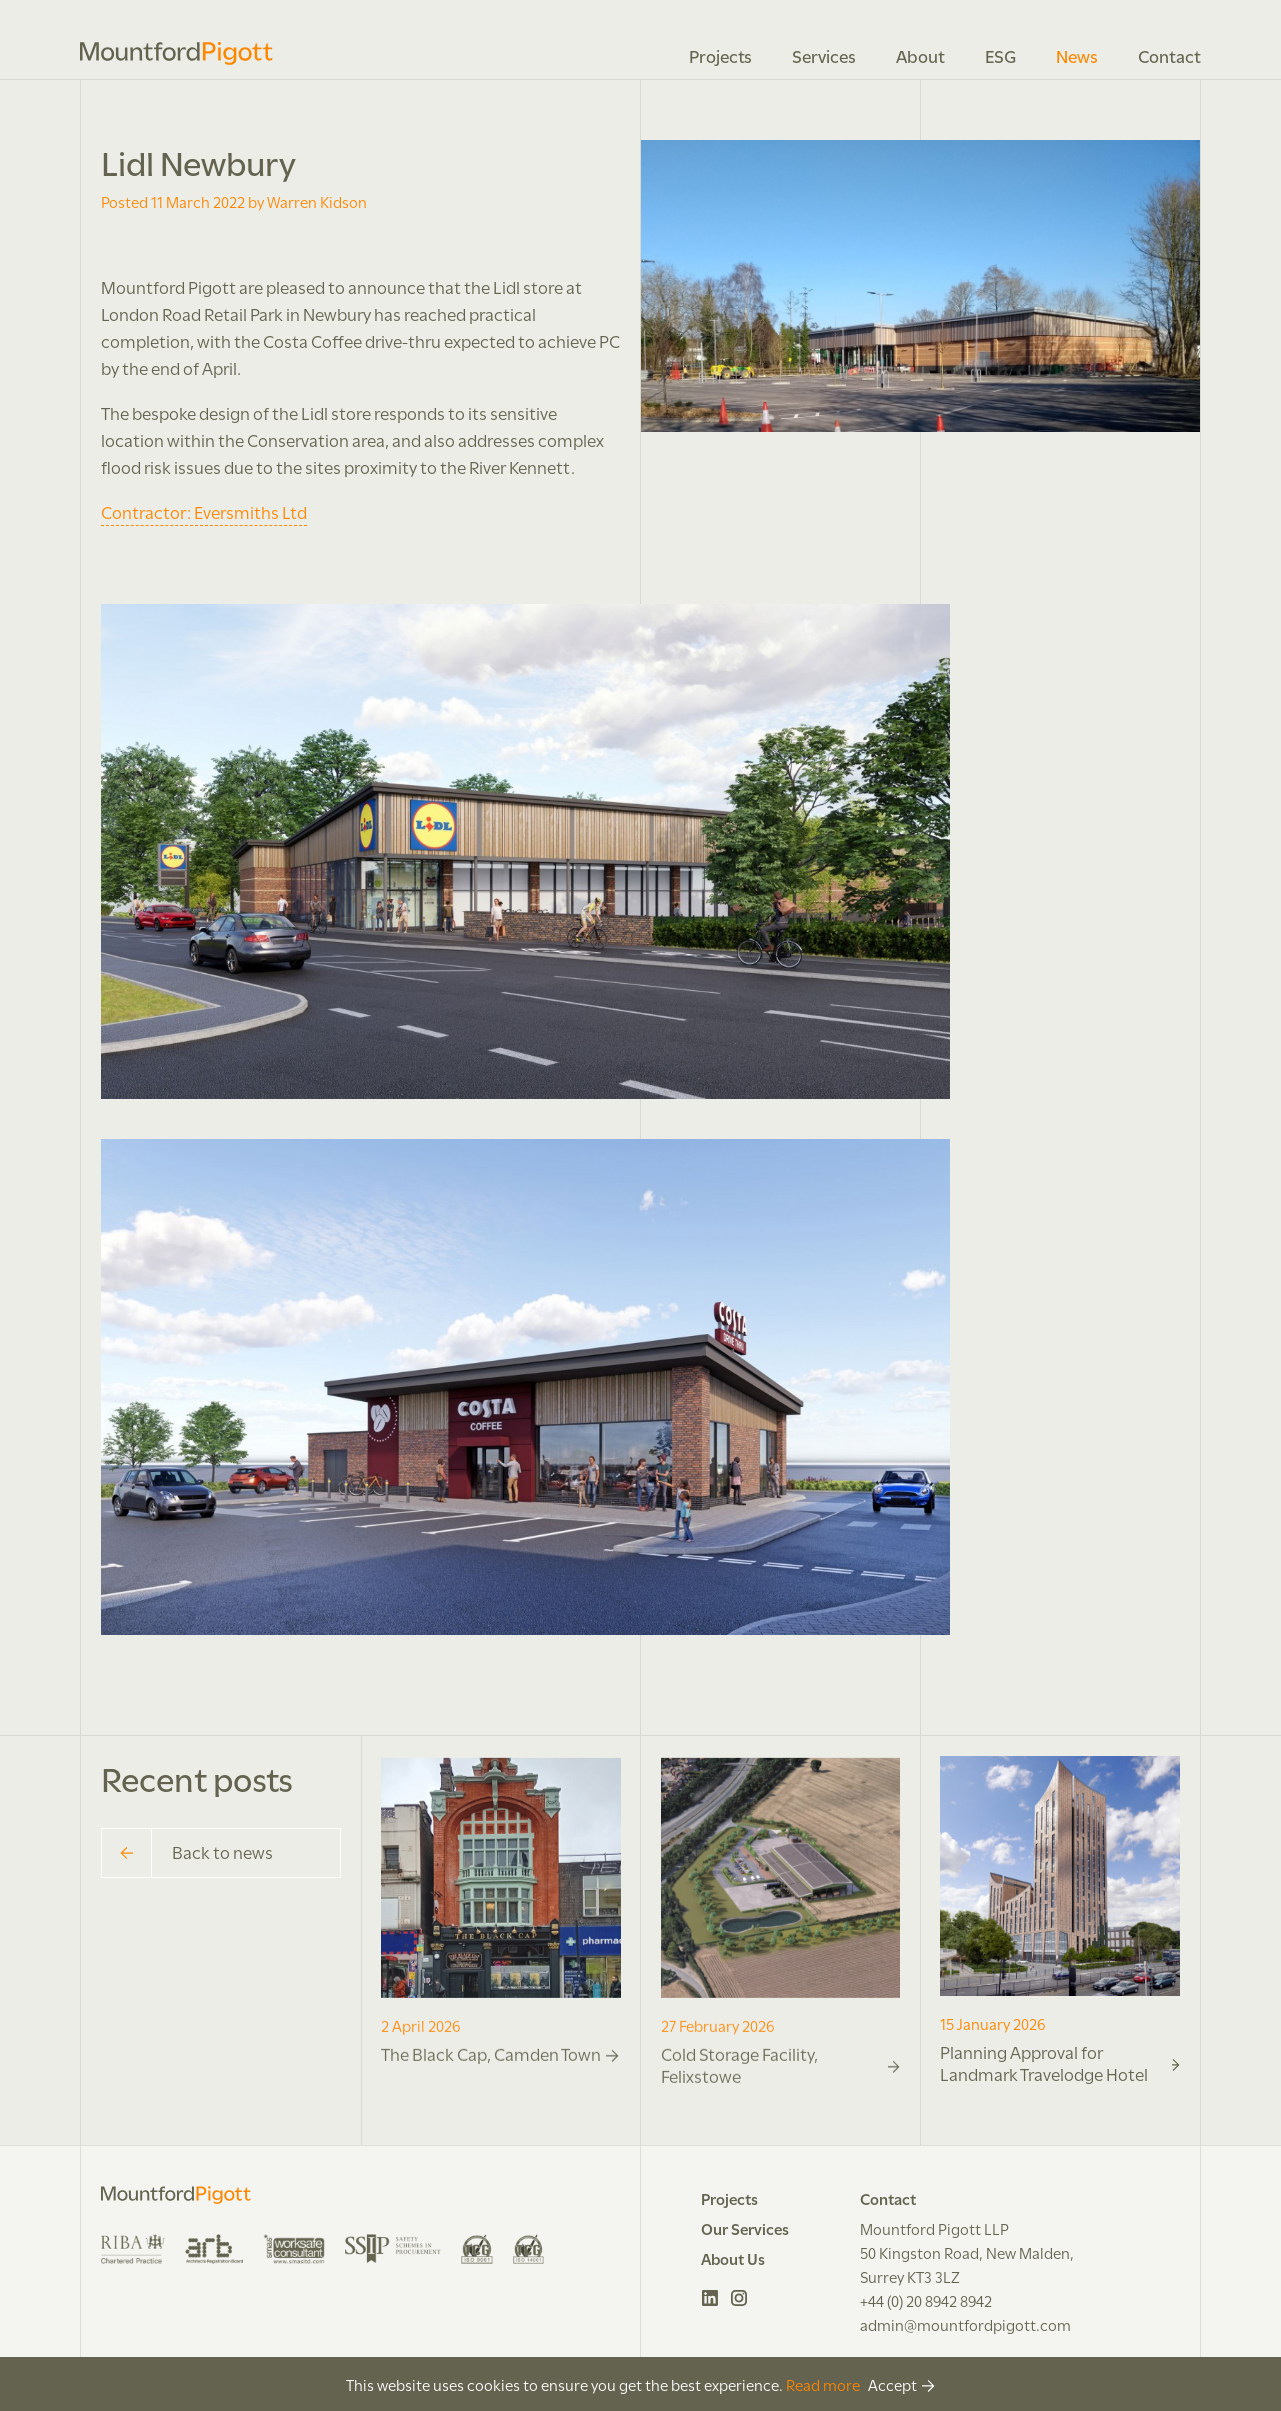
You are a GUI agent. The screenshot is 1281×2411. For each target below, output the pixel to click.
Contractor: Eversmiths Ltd (204, 511)
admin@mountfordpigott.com (965, 2324)
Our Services (745, 2228)
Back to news (187, 1853)
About (920, 55)
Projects (720, 55)
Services (824, 55)
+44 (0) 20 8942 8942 (926, 2300)
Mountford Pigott (176, 53)
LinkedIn (710, 2298)
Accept (892, 2384)
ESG (1000, 55)
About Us (733, 2258)
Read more (823, 2384)
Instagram (739, 2298)
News (1077, 55)
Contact (1169, 55)
